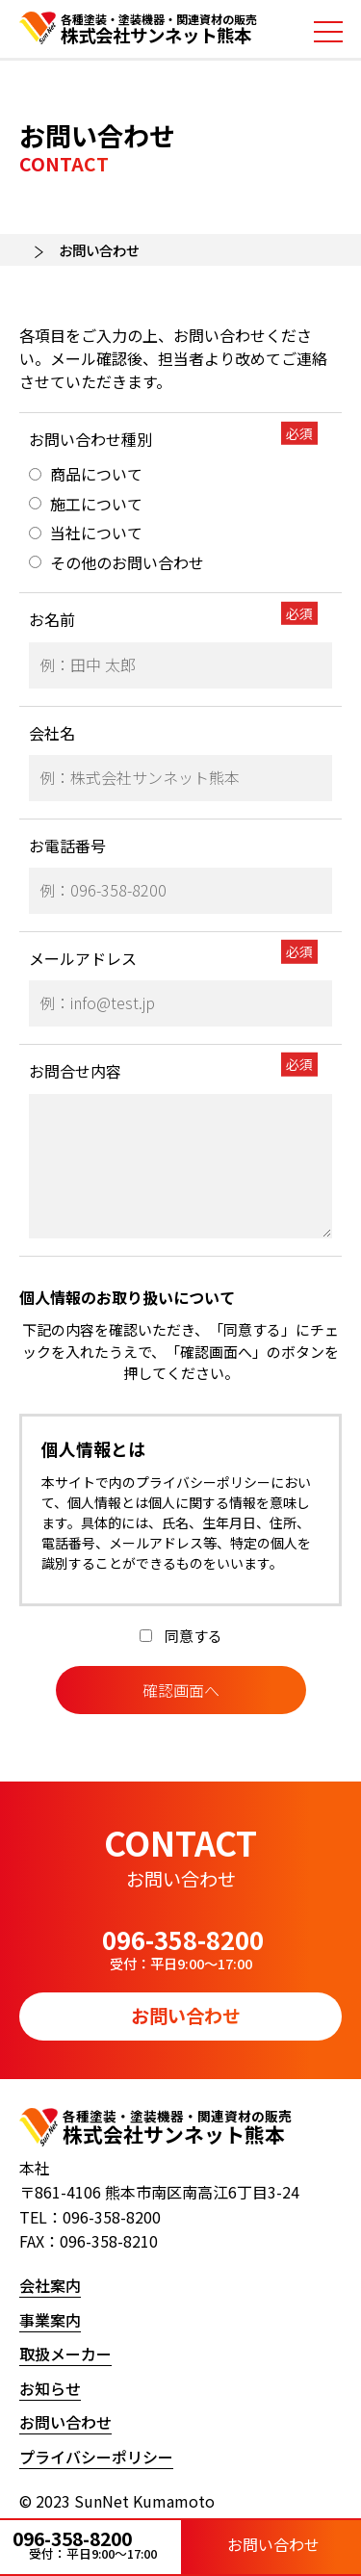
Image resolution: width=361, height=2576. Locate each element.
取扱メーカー (65, 2353)
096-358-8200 (90, 2544)
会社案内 (50, 2285)
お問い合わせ (271, 2546)
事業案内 (50, 2319)
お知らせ (50, 2388)
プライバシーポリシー (96, 2456)
